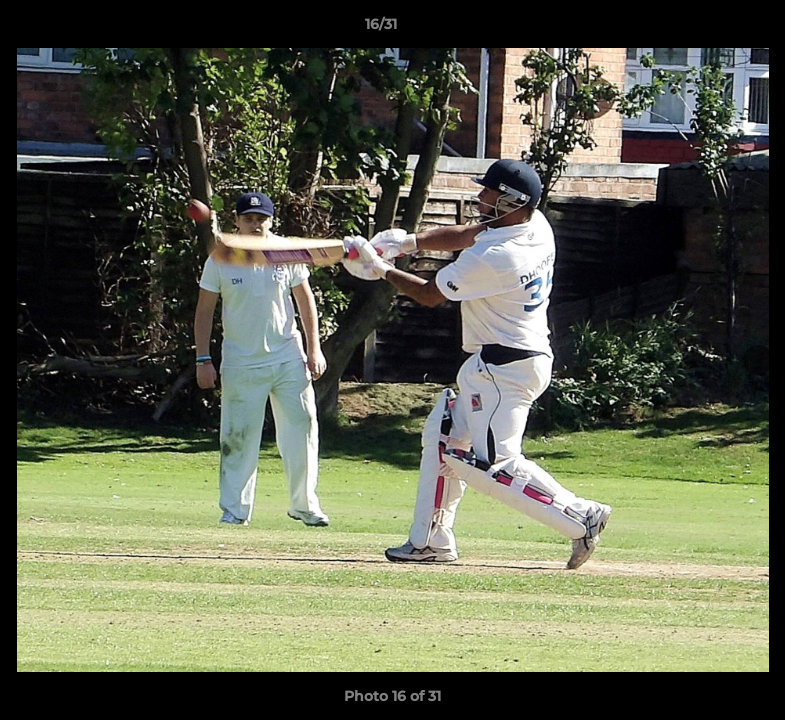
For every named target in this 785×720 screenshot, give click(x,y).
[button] (701, 29)
